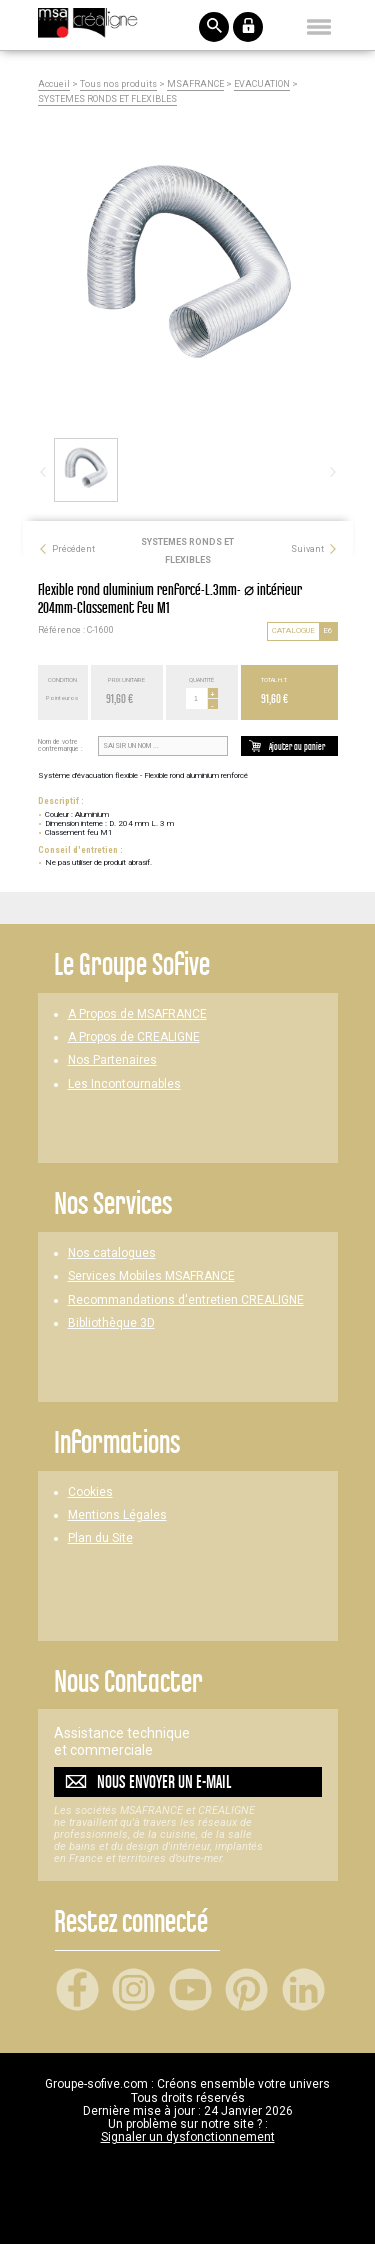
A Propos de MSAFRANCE (137, 1014)
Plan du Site (100, 1538)
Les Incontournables (124, 1084)
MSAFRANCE (195, 84)
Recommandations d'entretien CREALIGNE (186, 1300)
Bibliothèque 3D (111, 1323)
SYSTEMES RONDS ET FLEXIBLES (107, 99)
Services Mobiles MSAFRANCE (151, 1276)
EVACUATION (262, 84)
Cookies (90, 1492)
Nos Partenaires (112, 1060)
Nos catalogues (112, 1253)
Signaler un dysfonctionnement (188, 2137)
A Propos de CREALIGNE (134, 1037)
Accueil (54, 84)
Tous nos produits (118, 84)
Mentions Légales (117, 1515)
